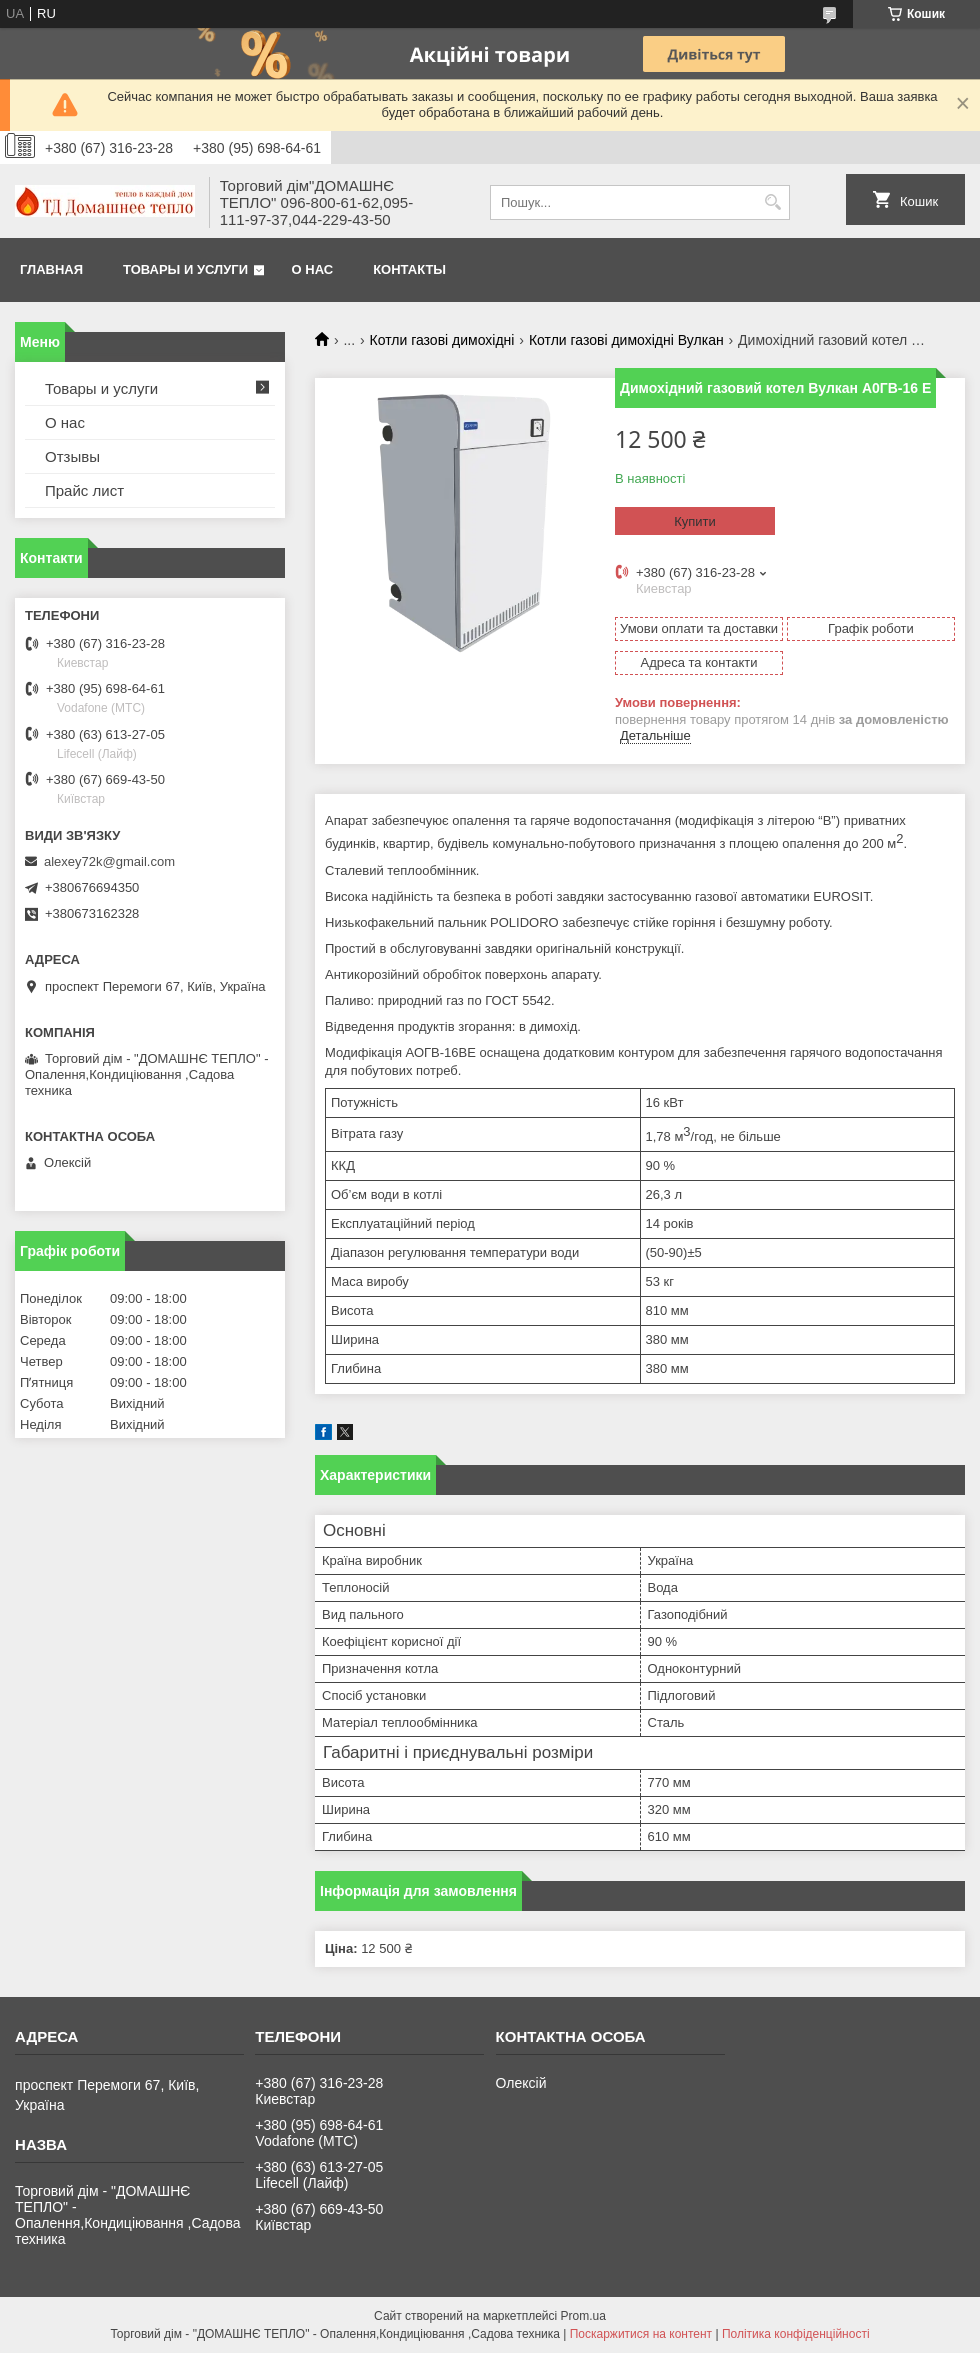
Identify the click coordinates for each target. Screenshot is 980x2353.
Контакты (409, 269)
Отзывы (72, 456)
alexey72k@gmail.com (109, 861)
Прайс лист (84, 490)
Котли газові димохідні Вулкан (626, 340)
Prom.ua (583, 2316)
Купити (695, 521)
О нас (313, 269)
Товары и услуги (185, 269)
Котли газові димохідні (442, 340)
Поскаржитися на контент (641, 2334)
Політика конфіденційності (796, 2334)
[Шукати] (772, 202)
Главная (51, 269)
